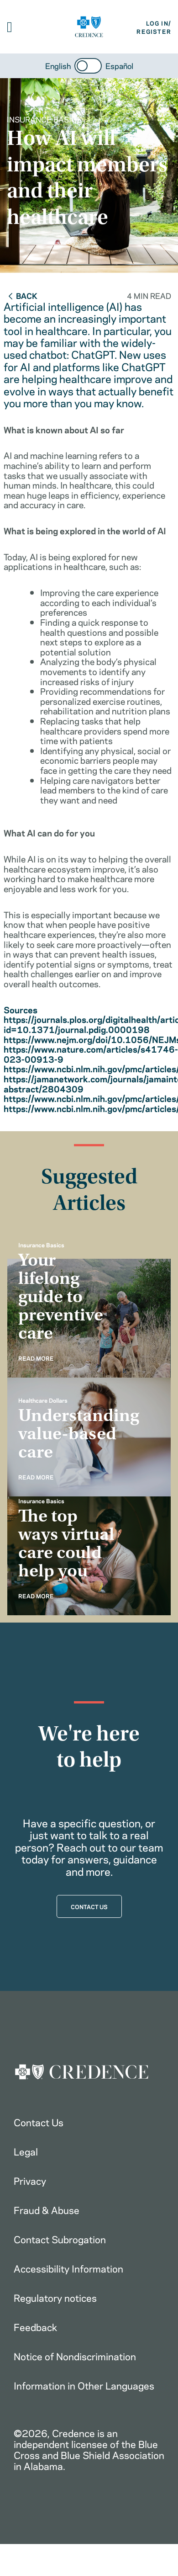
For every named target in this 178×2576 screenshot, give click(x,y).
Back (22, 295)
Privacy (30, 2180)
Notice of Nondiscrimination (75, 2356)
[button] (9, 27)
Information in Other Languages (84, 2385)
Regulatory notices (55, 2297)
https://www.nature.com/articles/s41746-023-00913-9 (91, 1053)
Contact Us (38, 2122)
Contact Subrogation (60, 2239)
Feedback (35, 2326)
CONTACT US (89, 1906)
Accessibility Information (68, 2268)
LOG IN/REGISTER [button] (153, 27)
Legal (26, 2151)
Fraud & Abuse (46, 2209)
